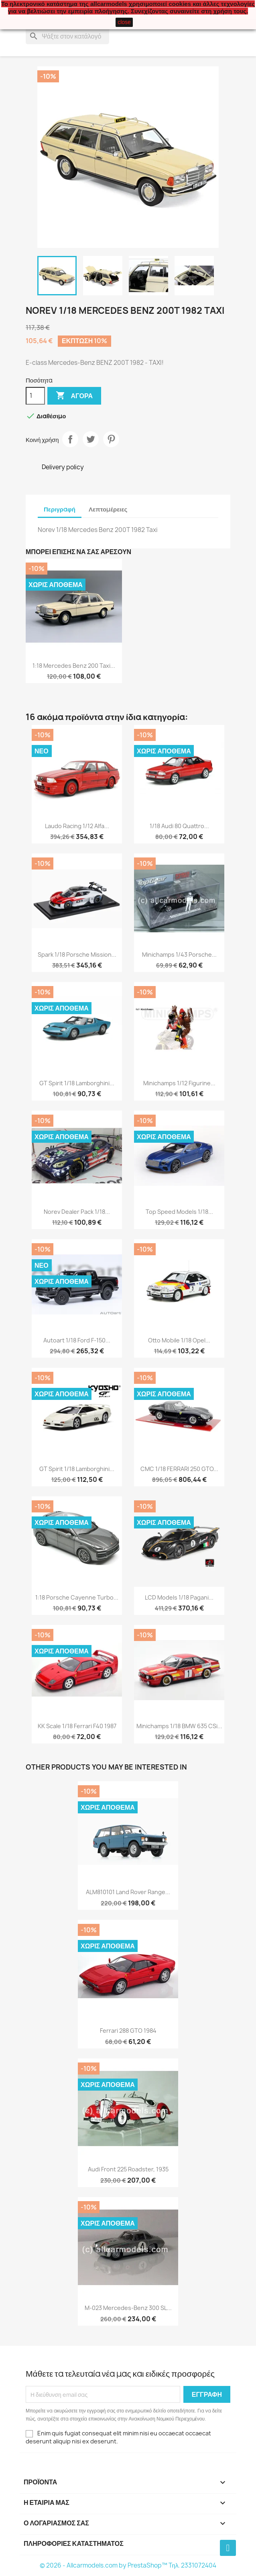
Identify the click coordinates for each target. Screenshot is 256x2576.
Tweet (91, 439)
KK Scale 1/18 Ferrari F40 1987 (77, 1726)
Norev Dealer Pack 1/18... (77, 1211)
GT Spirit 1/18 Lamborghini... (76, 1083)
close (124, 22)
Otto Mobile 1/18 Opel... (179, 1340)
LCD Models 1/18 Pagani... (179, 1597)
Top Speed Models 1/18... (179, 1211)
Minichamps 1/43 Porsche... (179, 954)
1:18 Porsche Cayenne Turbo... (76, 1597)
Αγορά (74, 396)
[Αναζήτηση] (67, 36)
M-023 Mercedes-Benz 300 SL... (128, 2308)
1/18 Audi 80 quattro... (179, 826)
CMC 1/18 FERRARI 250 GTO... (179, 1469)
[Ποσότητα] (35, 396)
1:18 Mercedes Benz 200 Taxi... (74, 665)
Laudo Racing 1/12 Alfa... (77, 826)
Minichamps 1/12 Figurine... (179, 1083)
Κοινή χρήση (70, 439)
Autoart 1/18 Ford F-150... (76, 1340)
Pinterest (111, 439)
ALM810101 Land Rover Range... (128, 1892)
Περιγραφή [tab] (59, 509)
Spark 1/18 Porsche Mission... (77, 954)
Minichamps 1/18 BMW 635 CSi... (179, 1726)
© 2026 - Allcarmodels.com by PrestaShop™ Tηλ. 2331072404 (128, 2565)
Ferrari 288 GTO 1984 (128, 2030)
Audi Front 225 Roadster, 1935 (128, 2169)
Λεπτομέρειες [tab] (108, 509)
